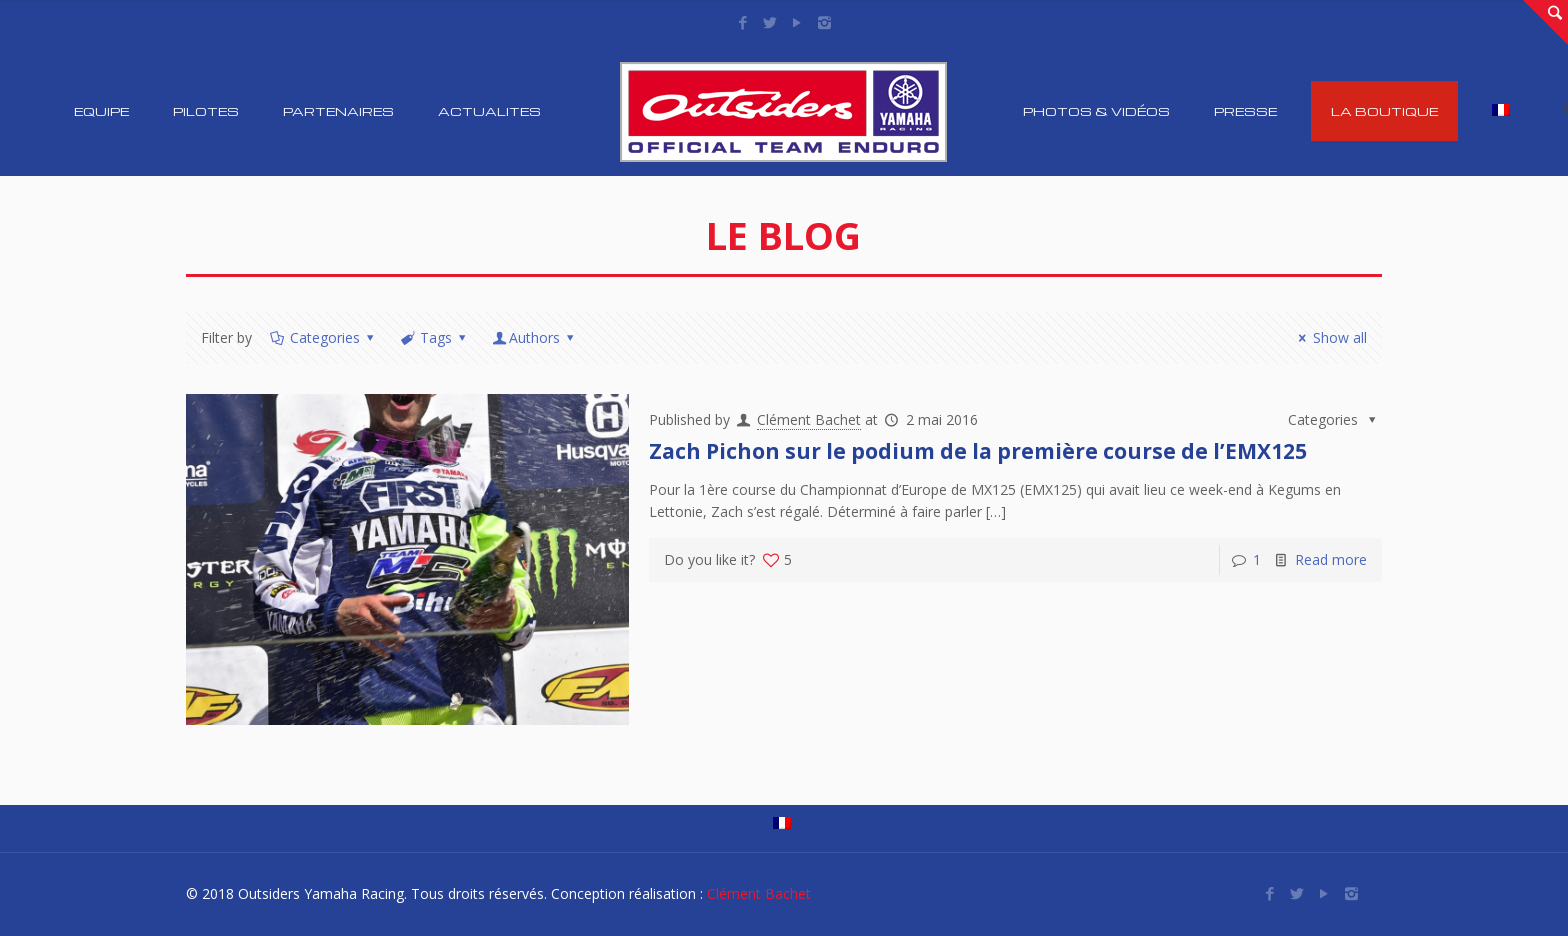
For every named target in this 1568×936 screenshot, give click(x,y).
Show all (1330, 337)
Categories (323, 337)
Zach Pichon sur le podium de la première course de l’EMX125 (978, 451)
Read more (1331, 559)
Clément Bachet (809, 419)
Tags (434, 337)
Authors (535, 337)
